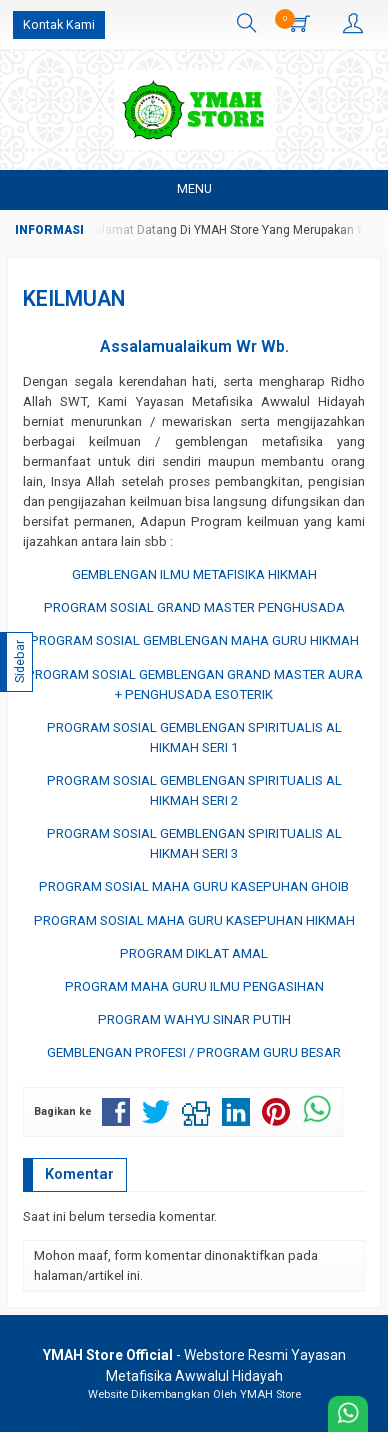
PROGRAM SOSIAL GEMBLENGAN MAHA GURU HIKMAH (194, 640)
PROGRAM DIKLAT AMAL (194, 953)
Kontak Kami (59, 24)
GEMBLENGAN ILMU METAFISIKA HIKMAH (194, 574)
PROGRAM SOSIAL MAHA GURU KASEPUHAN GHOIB (194, 886)
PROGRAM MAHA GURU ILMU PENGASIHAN (194, 986)
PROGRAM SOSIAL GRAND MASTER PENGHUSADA (194, 607)
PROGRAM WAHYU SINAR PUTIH (194, 1019)
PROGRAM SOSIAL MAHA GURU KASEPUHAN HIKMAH (194, 920)
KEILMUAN (74, 298)
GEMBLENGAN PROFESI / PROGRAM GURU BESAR (194, 1052)
